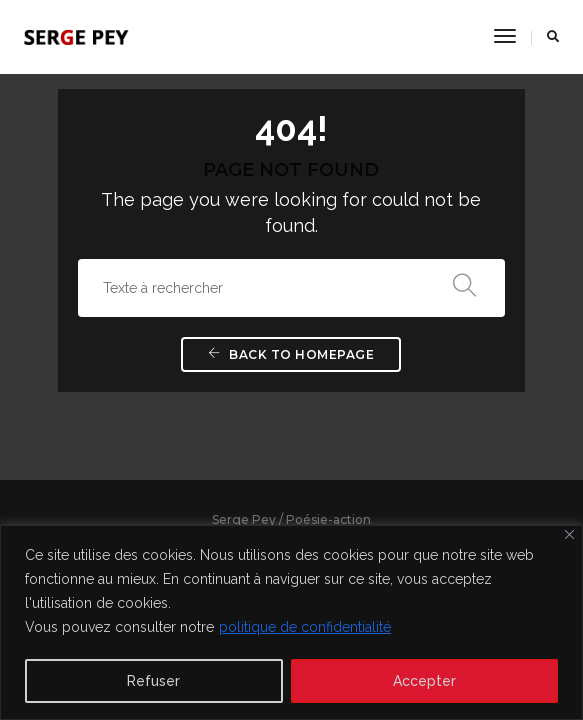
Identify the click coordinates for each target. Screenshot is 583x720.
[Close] (569, 534)
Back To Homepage (291, 354)
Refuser (153, 681)
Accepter (424, 681)
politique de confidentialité (305, 627)
